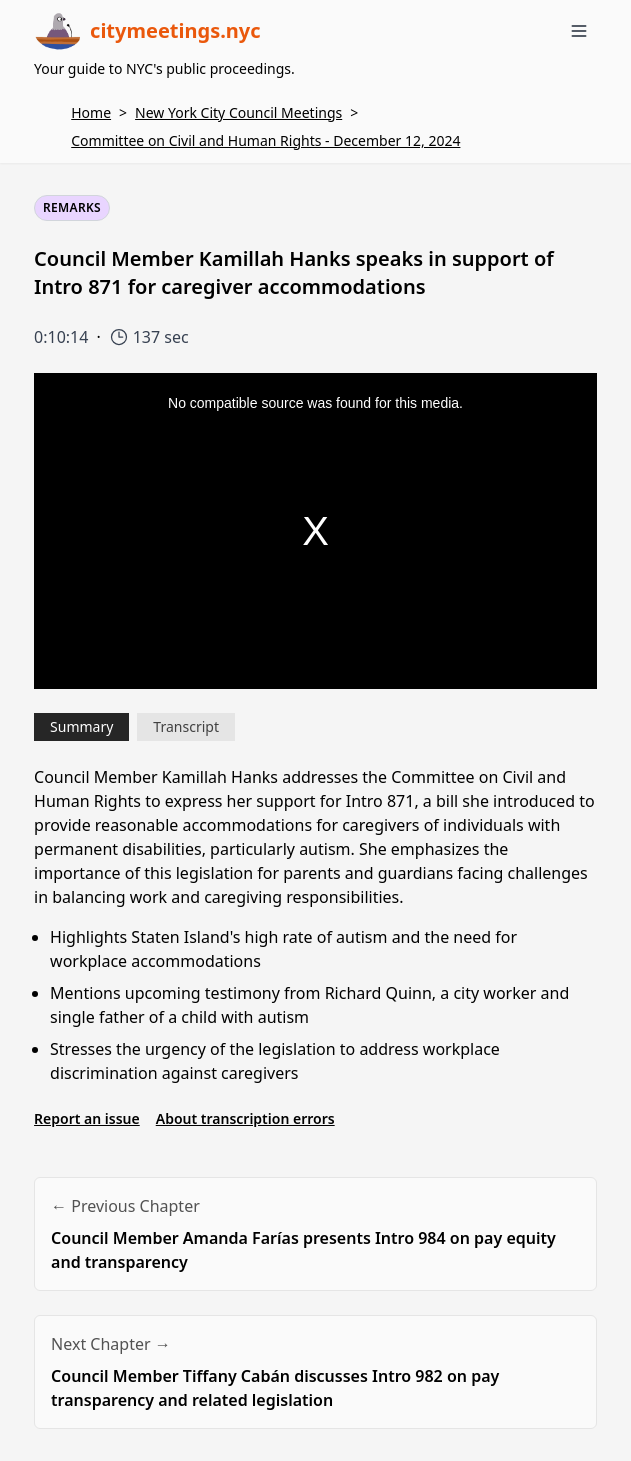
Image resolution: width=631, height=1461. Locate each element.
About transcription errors (245, 1118)
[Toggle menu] (579, 31)
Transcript (186, 726)
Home (91, 112)
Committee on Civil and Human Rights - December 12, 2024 (265, 140)
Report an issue (87, 1118)
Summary (81, 726)
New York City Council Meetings (238, 112)
